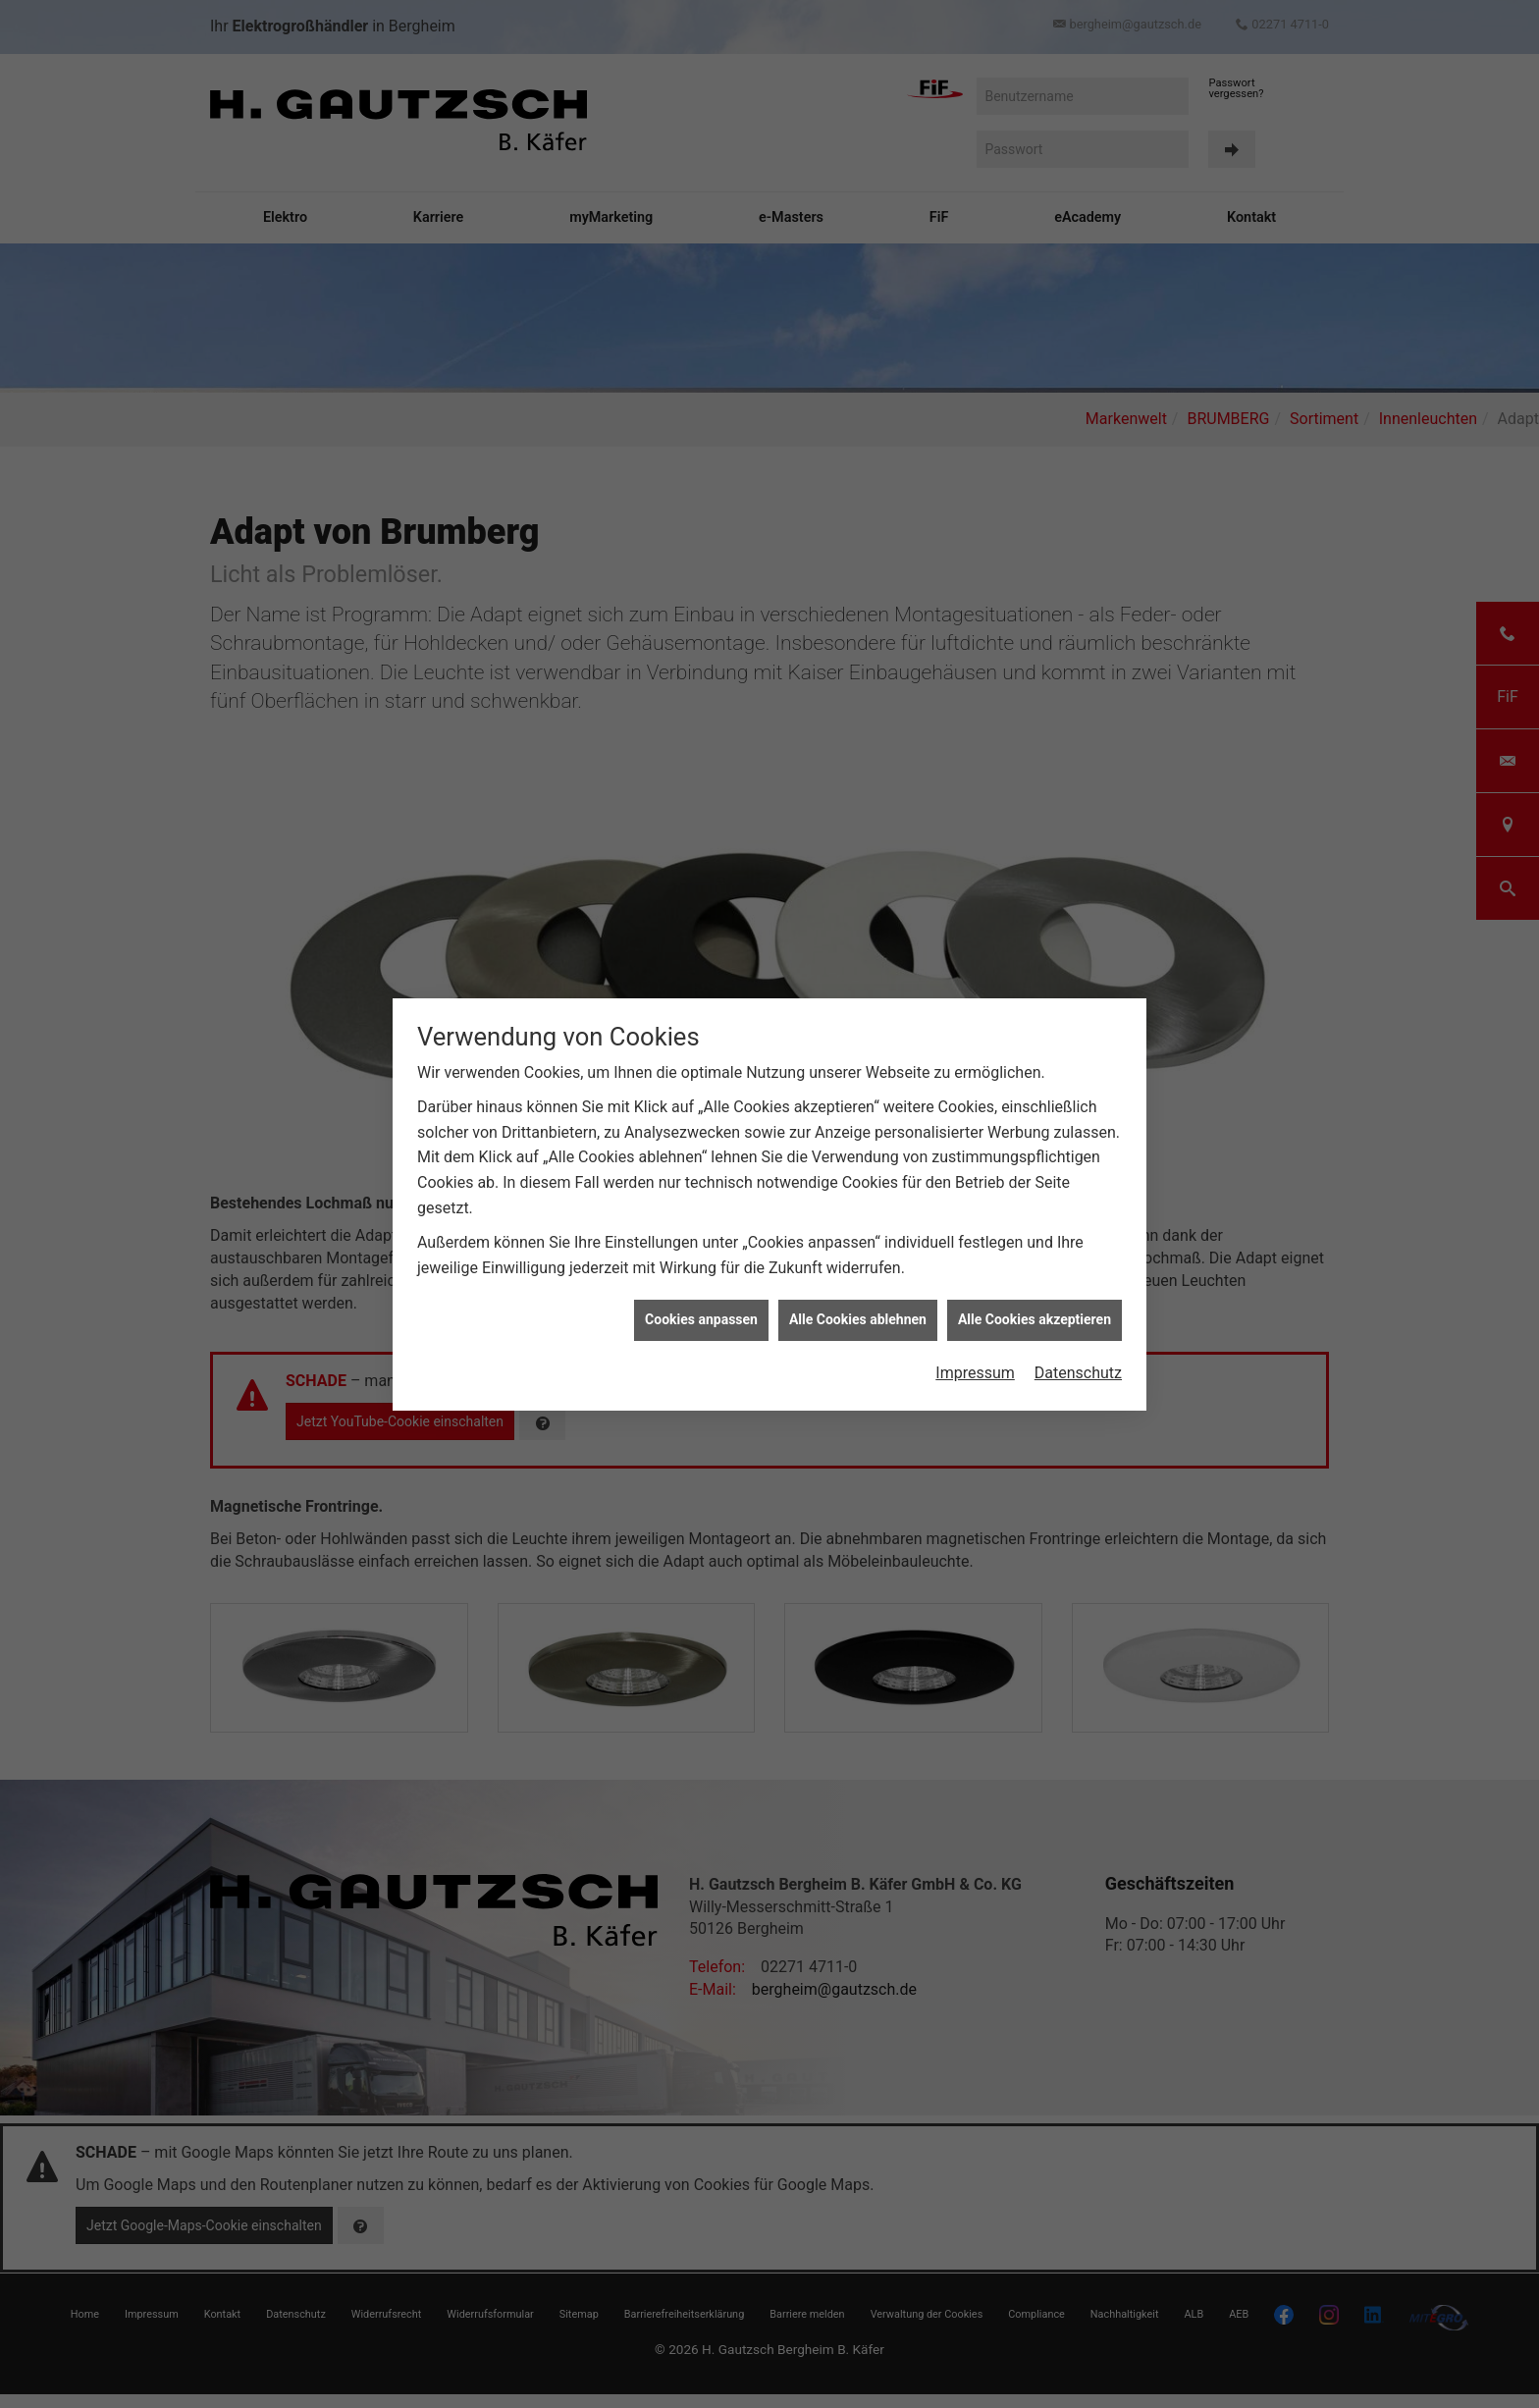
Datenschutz (1078, 1373)
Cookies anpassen (701, 1319)
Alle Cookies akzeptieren (1034, 1319)
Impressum (975, 1373)
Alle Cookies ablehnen (858, 1319)
